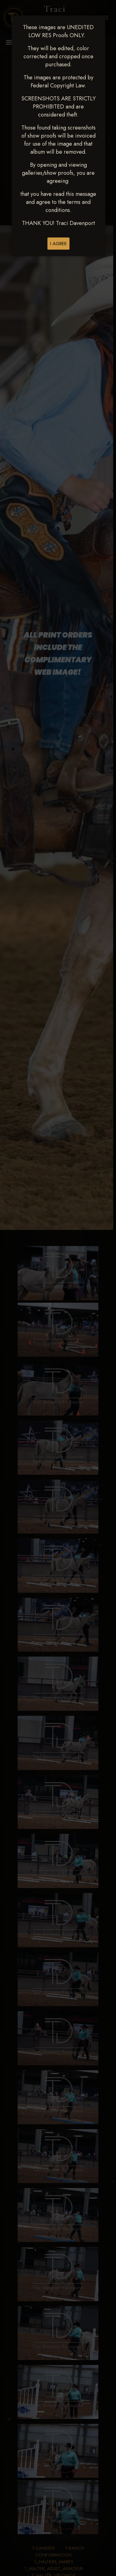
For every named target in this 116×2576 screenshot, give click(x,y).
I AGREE (58, 243)
